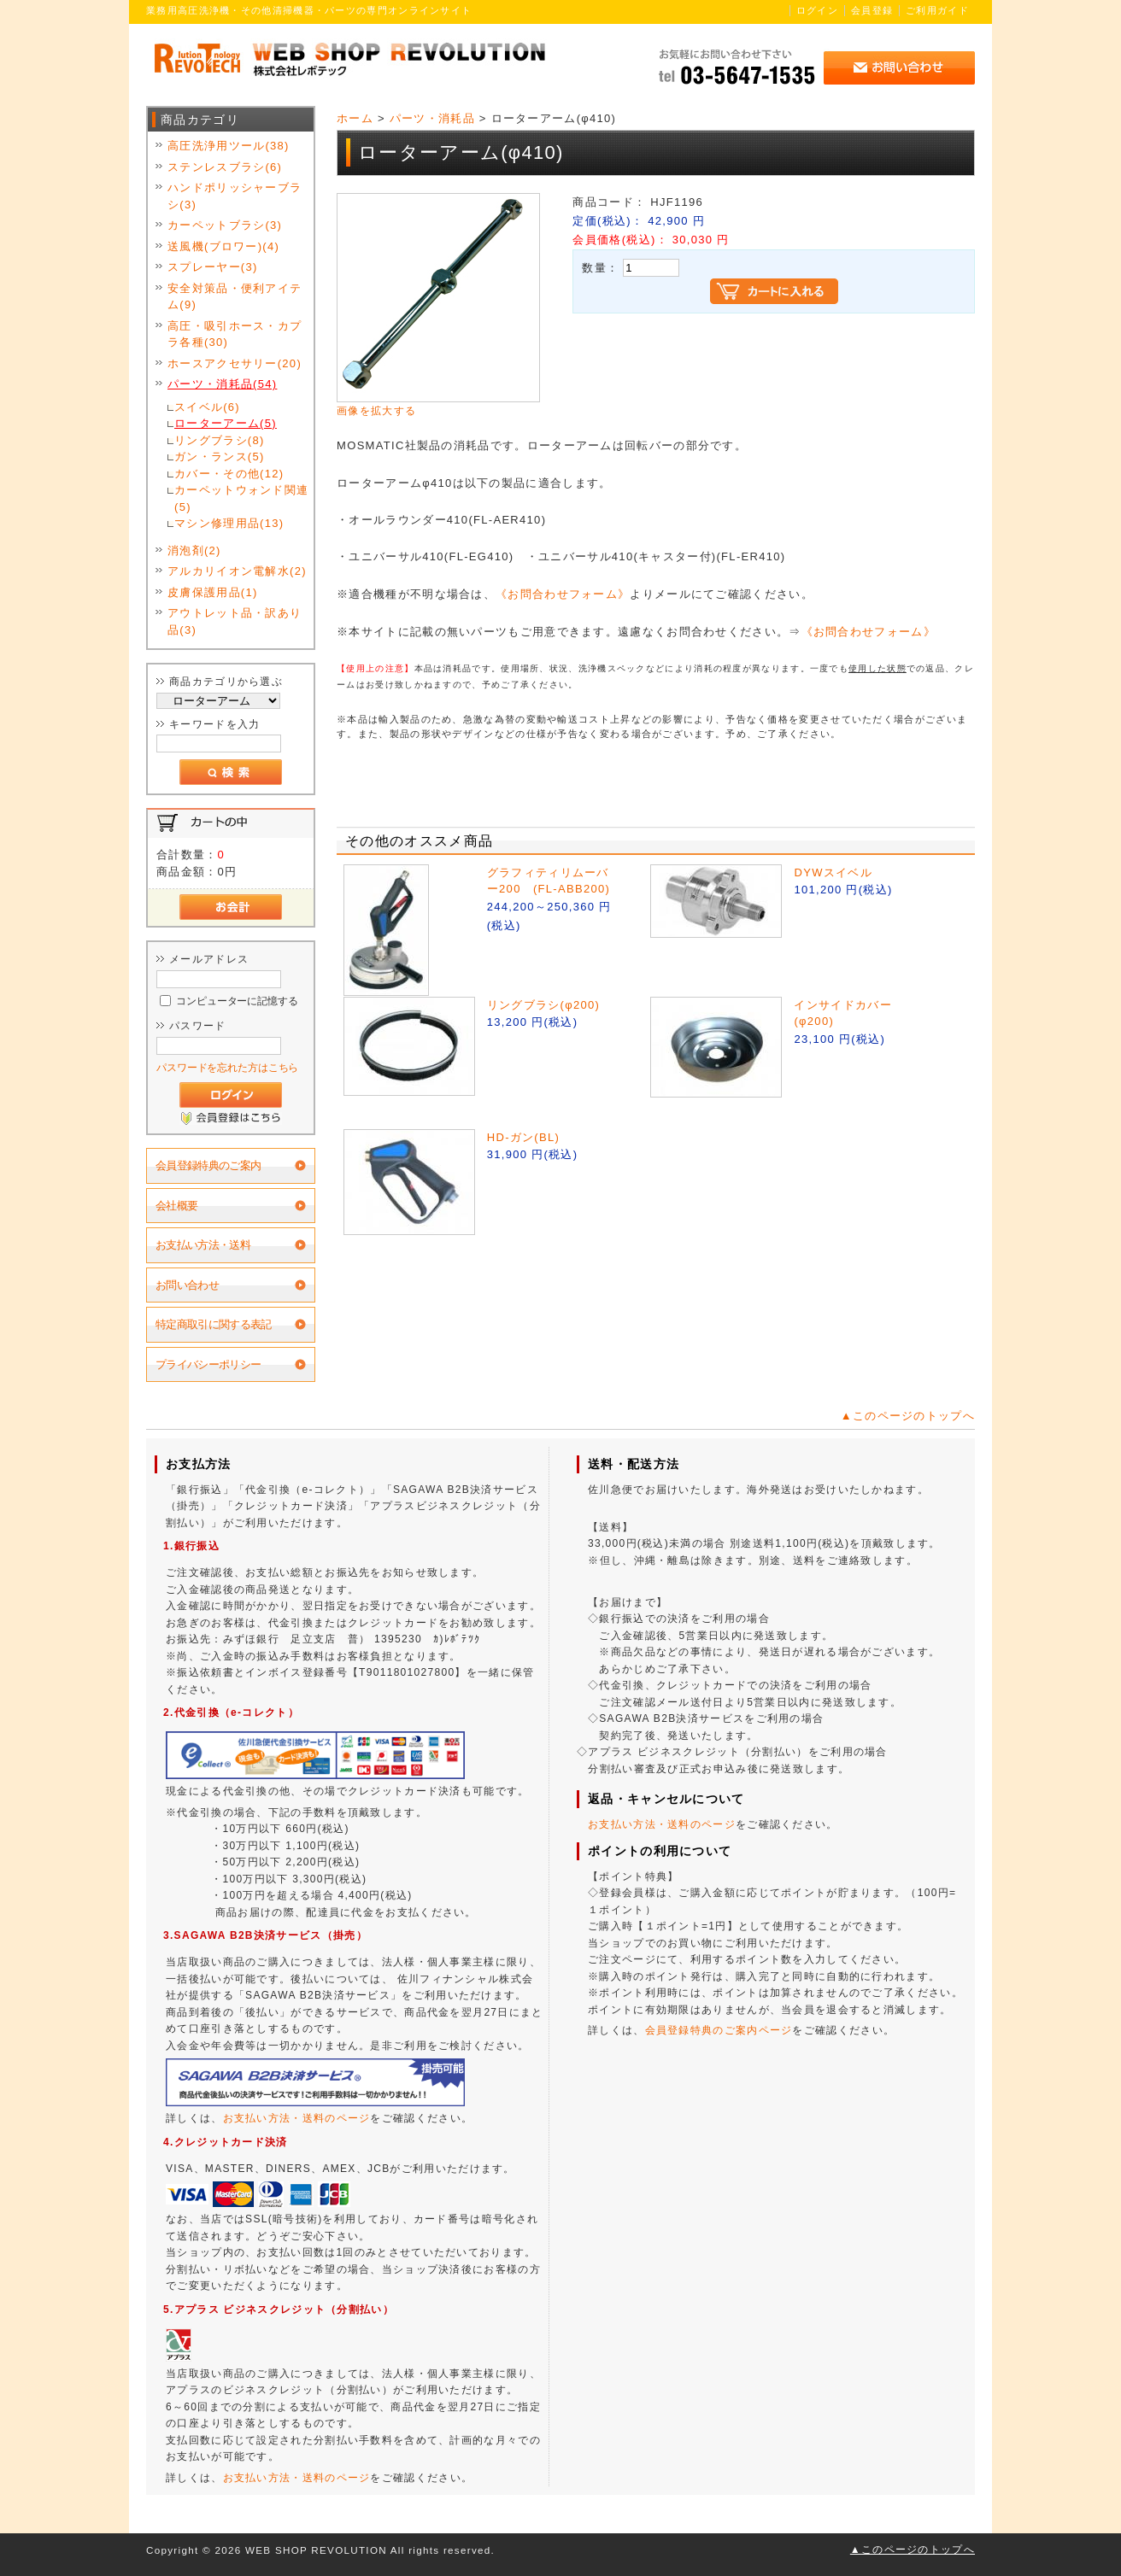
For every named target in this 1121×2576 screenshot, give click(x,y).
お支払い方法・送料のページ (297, 2118)
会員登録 (872, 10)
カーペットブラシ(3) (224, 225)
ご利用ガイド (937, 10)
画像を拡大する (376, 410)
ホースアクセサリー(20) (234, 363)
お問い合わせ (187, 1285)
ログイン (817, 10)
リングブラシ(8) (219, 440)
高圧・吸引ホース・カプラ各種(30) (234, 334)
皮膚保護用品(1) (212, 592)
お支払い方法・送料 (203, 1244)
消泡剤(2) (194, 550)
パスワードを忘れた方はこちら (227, 1067)
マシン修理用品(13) (229, 523)
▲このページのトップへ (908, 1415)
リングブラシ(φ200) (543, 1004)
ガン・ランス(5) (219, 456)
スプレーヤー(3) (212, 267)
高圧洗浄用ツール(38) (228, 145)
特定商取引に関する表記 (214, 1324)
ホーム (355, 118)
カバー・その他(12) (229, 473)
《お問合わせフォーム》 (563, 594)
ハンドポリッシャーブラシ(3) (234, 196)
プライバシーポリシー (208, 1364)
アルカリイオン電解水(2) (237, 571)
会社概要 (176, 1205)
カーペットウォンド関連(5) (241, 498)
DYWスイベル (833, 872)
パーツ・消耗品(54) (222, 384)
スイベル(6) (207, 407)
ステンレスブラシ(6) (224, 167)
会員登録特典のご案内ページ (719, 2030)
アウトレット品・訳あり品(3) (234, 621)
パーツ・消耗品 (432, 118)
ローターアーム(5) (225, 423)
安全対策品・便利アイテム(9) (234, 297)
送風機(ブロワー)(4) (223, 246)
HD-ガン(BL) (523, 1137)
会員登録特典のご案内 (208, 1165)
